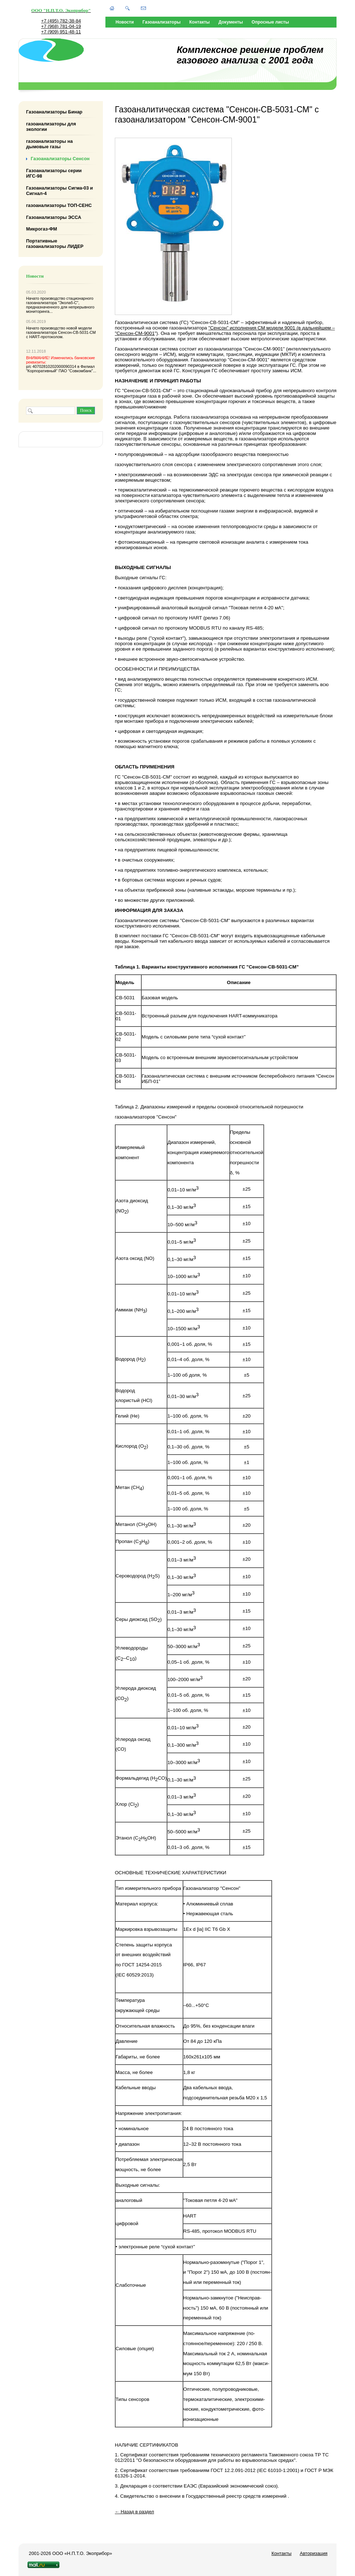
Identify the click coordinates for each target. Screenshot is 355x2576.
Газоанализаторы (161, 22)
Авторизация (313, 2553)
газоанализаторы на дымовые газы (49, 143)
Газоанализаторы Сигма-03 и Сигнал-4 (59, 190)
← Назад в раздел (134, 2511)
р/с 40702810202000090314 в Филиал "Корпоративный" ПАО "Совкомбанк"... (61, 364)
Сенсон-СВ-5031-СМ (77, 332)
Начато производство (46, 298)
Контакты (199, 22)
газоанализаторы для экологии (51, 126)
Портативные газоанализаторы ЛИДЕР (54, 243)
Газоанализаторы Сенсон (60, 158)
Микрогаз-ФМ (41, 229)
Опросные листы (270, 22)
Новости (125, 22)
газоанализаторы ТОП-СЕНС (59, 205)
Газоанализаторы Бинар (54, 112)
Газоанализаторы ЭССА (53, 217)
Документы (230, 22)
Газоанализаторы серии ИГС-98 (54, 173)
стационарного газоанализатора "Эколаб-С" (59, 300)
